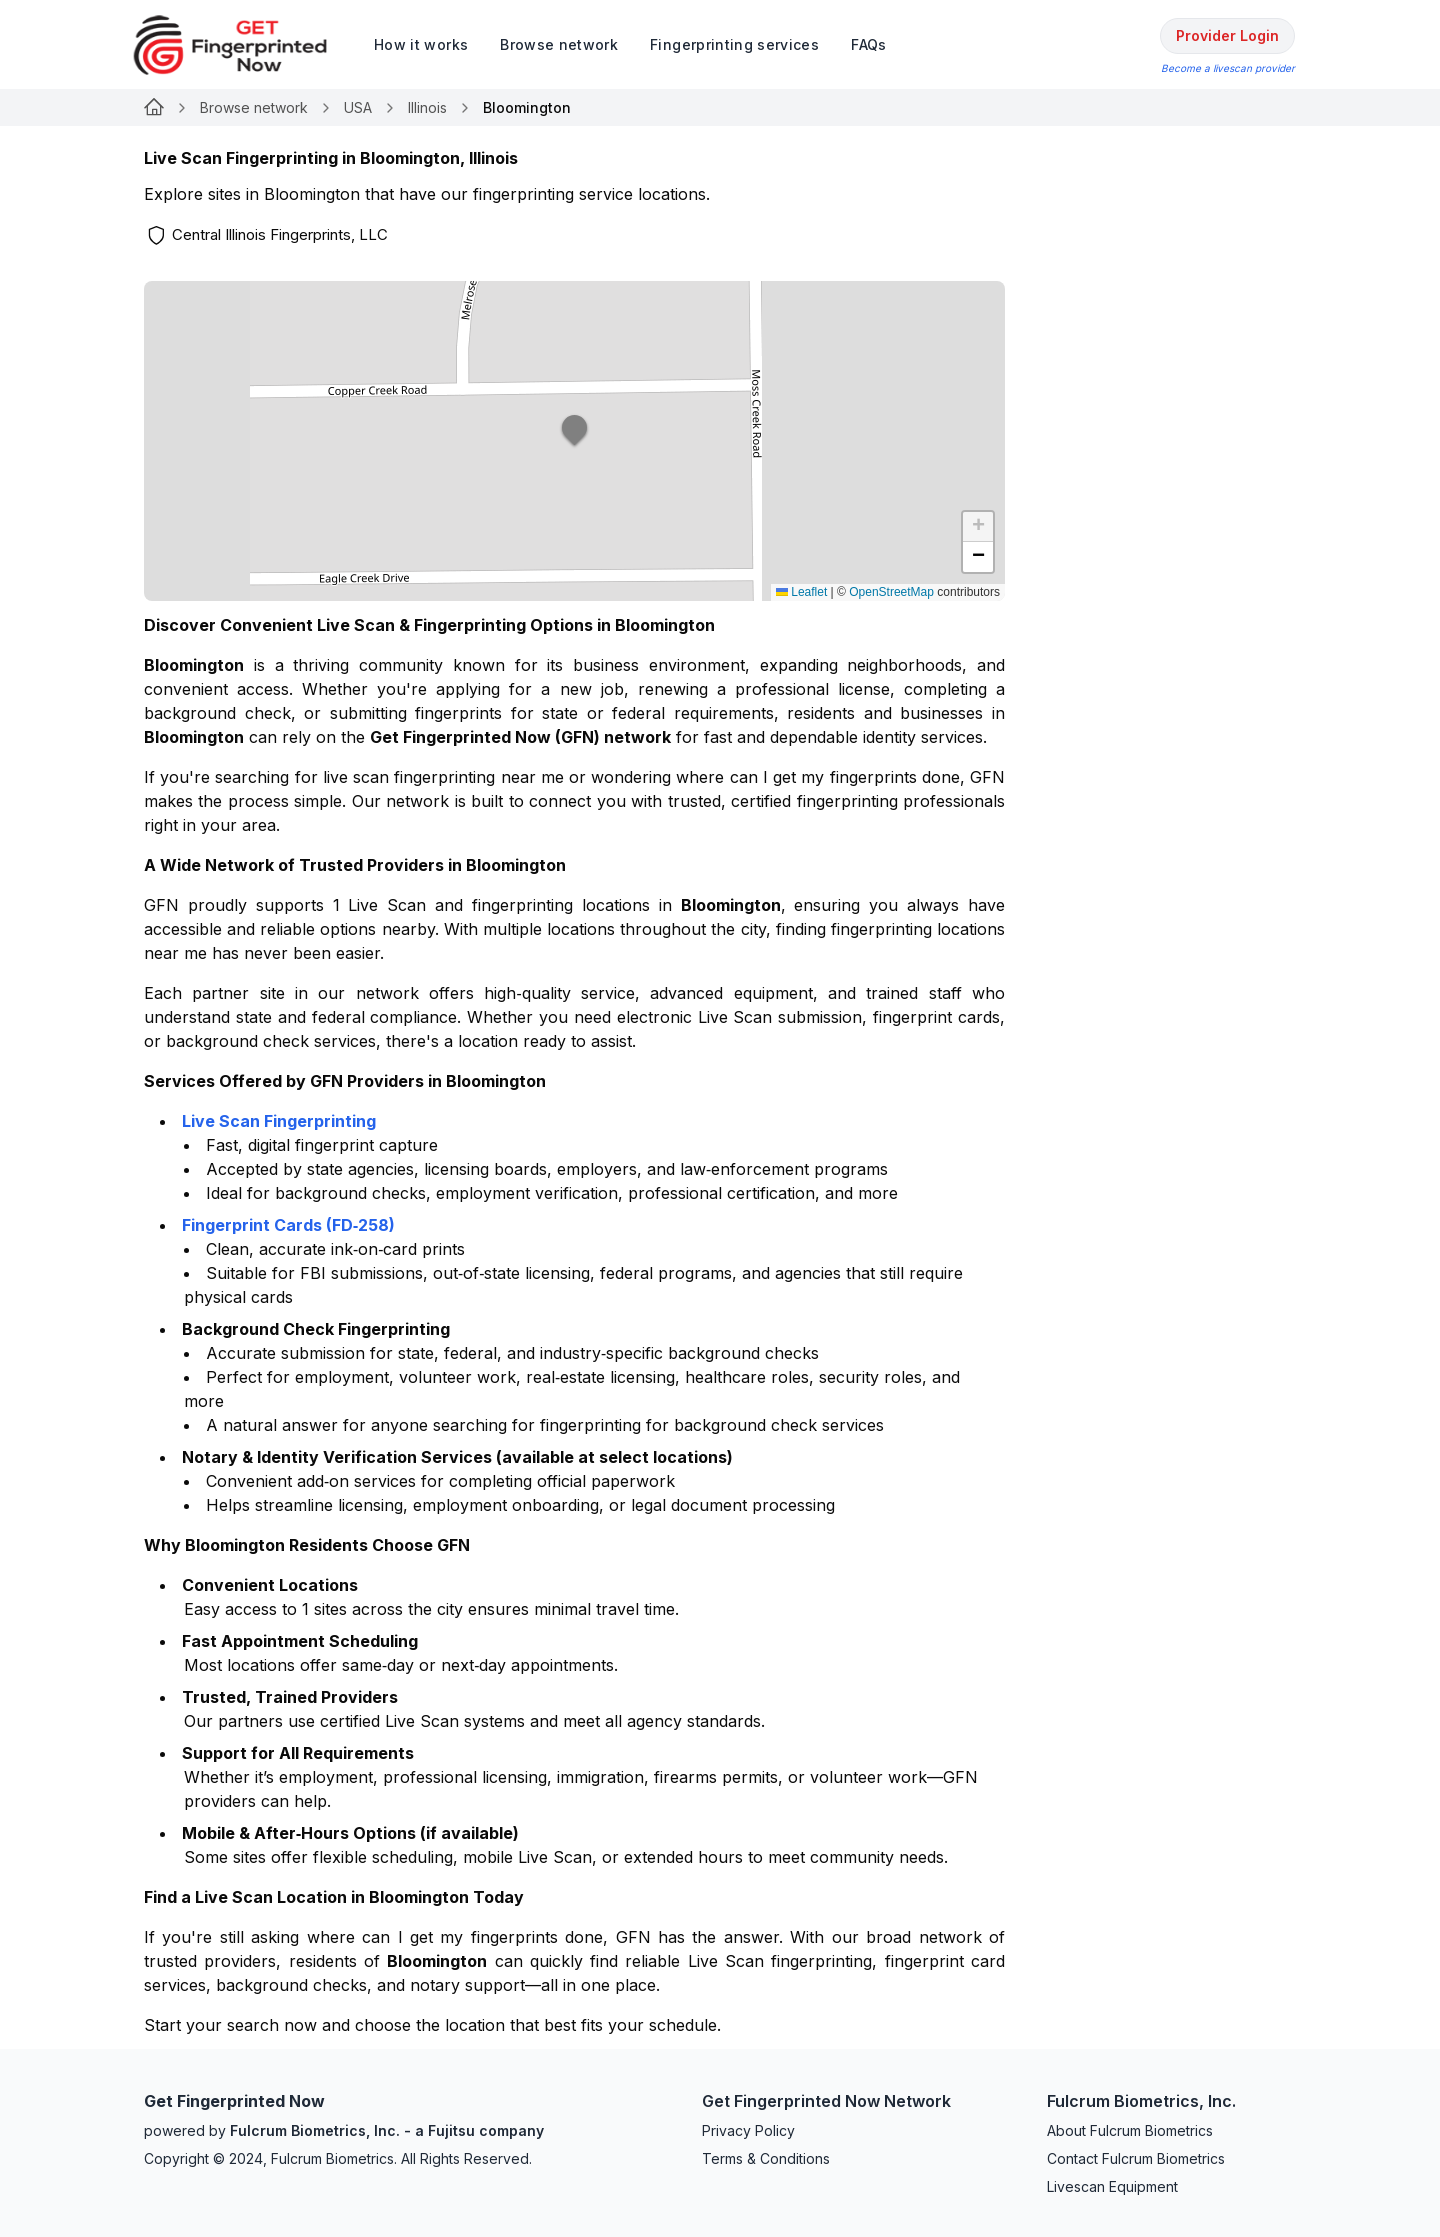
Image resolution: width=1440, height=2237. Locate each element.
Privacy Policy (748, 2130)
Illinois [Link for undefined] (427, 107)
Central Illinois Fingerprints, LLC (280, 234)
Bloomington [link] (527, 107)
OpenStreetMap (891, 592)
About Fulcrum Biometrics (1130, 2130)
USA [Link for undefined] (358, 107)
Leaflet (801, 592)
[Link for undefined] (154, 108)
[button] (575, 441)
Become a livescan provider (1228, 68)
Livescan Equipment (1112, 2186)
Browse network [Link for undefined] (254, 107)
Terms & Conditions (766, 2158)
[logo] (245, 45)
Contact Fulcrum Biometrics (1136, 2158)
